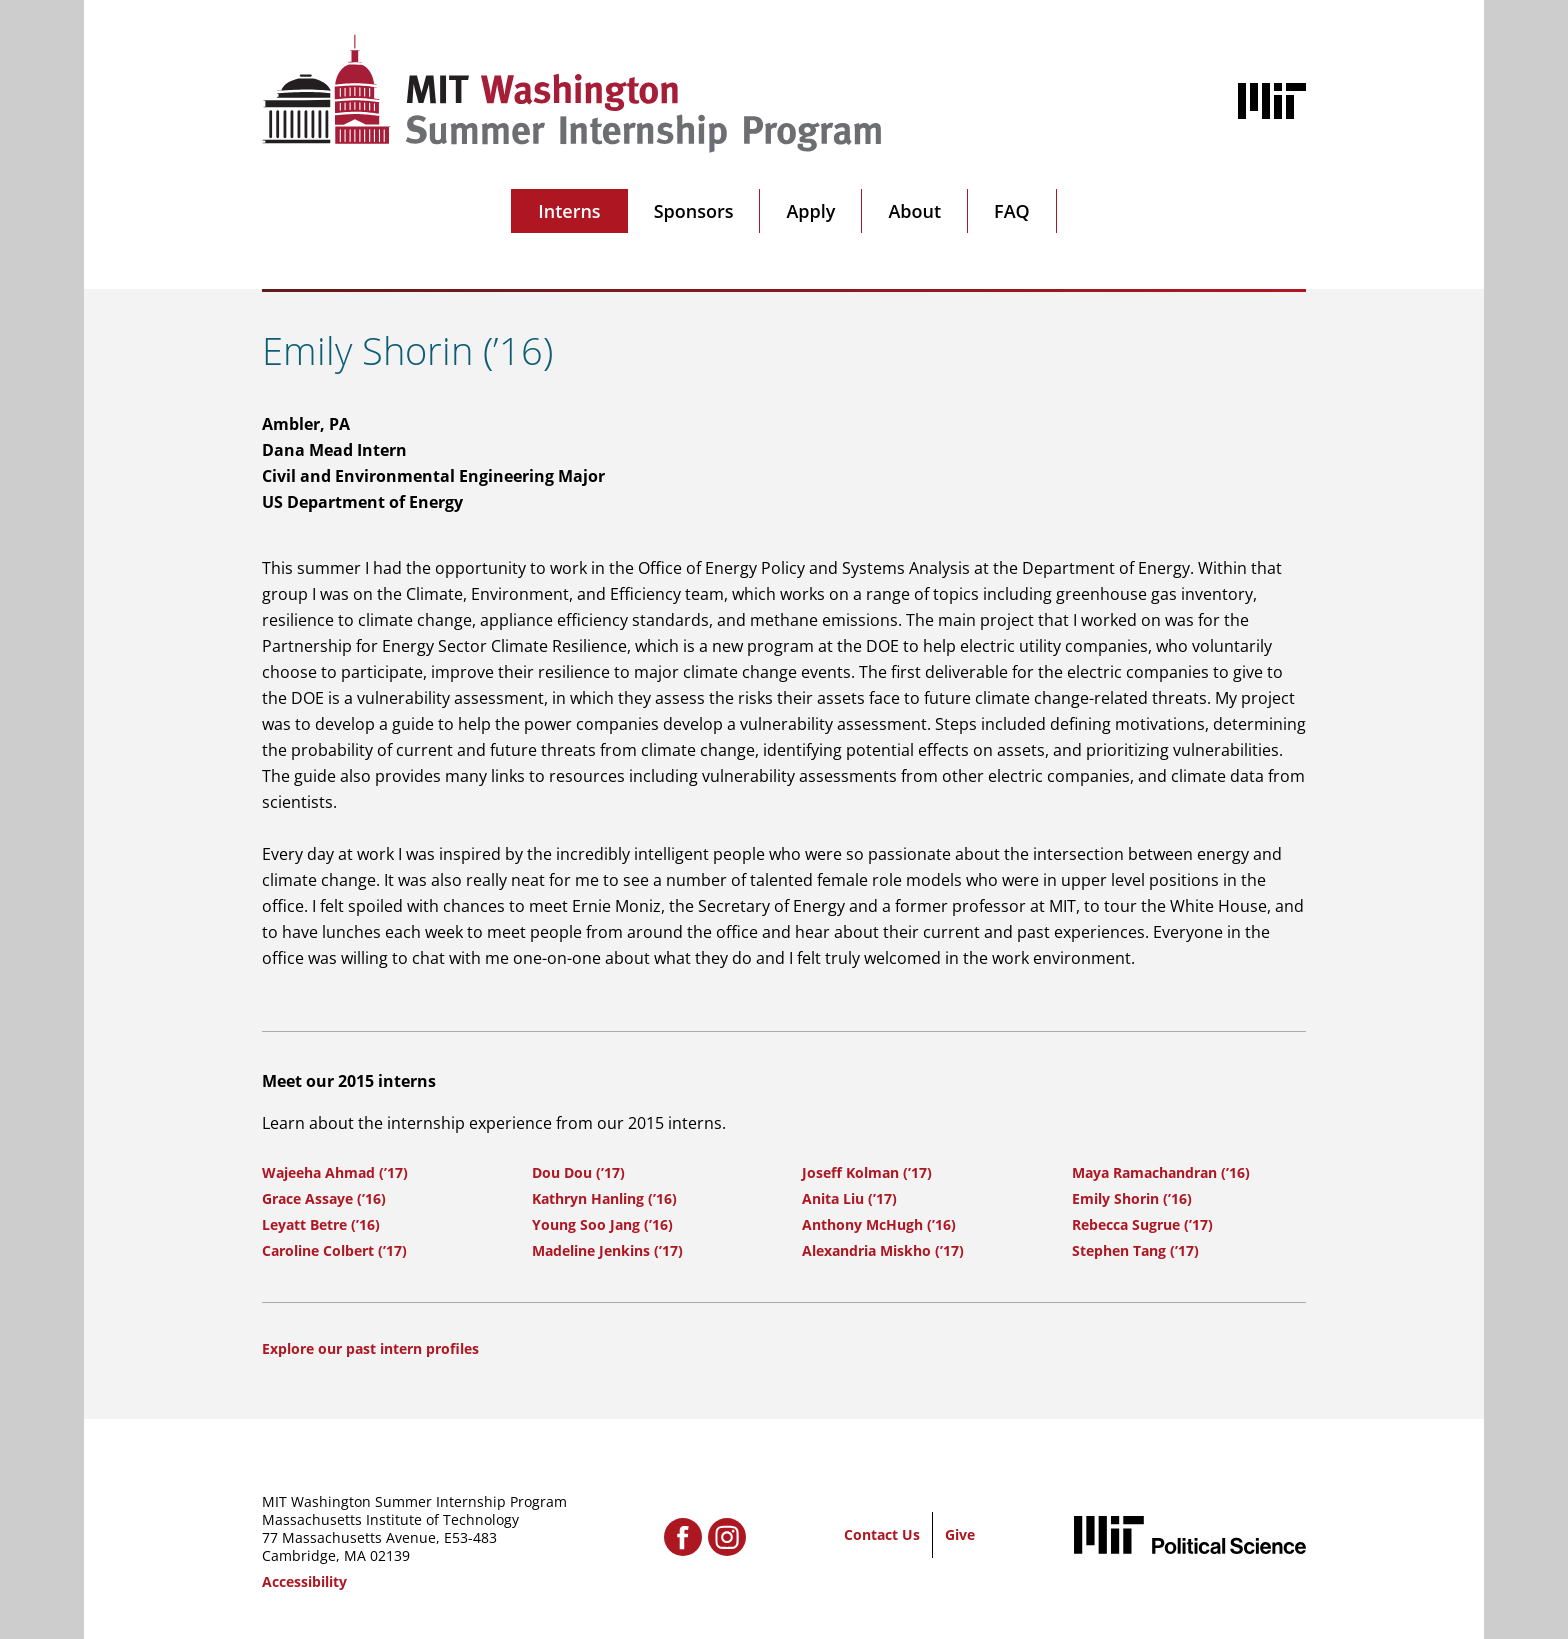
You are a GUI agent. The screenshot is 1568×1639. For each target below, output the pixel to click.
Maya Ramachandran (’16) (1161, 1172)
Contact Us (882, 1534)
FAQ (1012, 211)
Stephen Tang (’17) (1135, 1250)
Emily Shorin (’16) (1132, 1198)
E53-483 (470, 1537)
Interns (569, 211)
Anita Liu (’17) (849, 1198)
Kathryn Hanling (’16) (604, 1198)
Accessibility (304, 1581)
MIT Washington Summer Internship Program (414, 1501)
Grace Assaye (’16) (324, 1198)
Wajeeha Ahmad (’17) (335, 1172)
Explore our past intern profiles (370, 1348)
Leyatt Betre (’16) (321, 1224)
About (914, 211)
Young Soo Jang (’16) (602, 1224)
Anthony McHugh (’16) (879, 1224)
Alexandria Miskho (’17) (883, 1250)
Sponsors (694, 211)
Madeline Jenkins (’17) (607, 1250)
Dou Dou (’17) (578, 1172)
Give (960, 1534)
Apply (810, 211)
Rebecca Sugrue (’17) (1142, 1224)
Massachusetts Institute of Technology (390, 1519)
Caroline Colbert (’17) (334, 1250)
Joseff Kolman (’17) (867, 1172)
